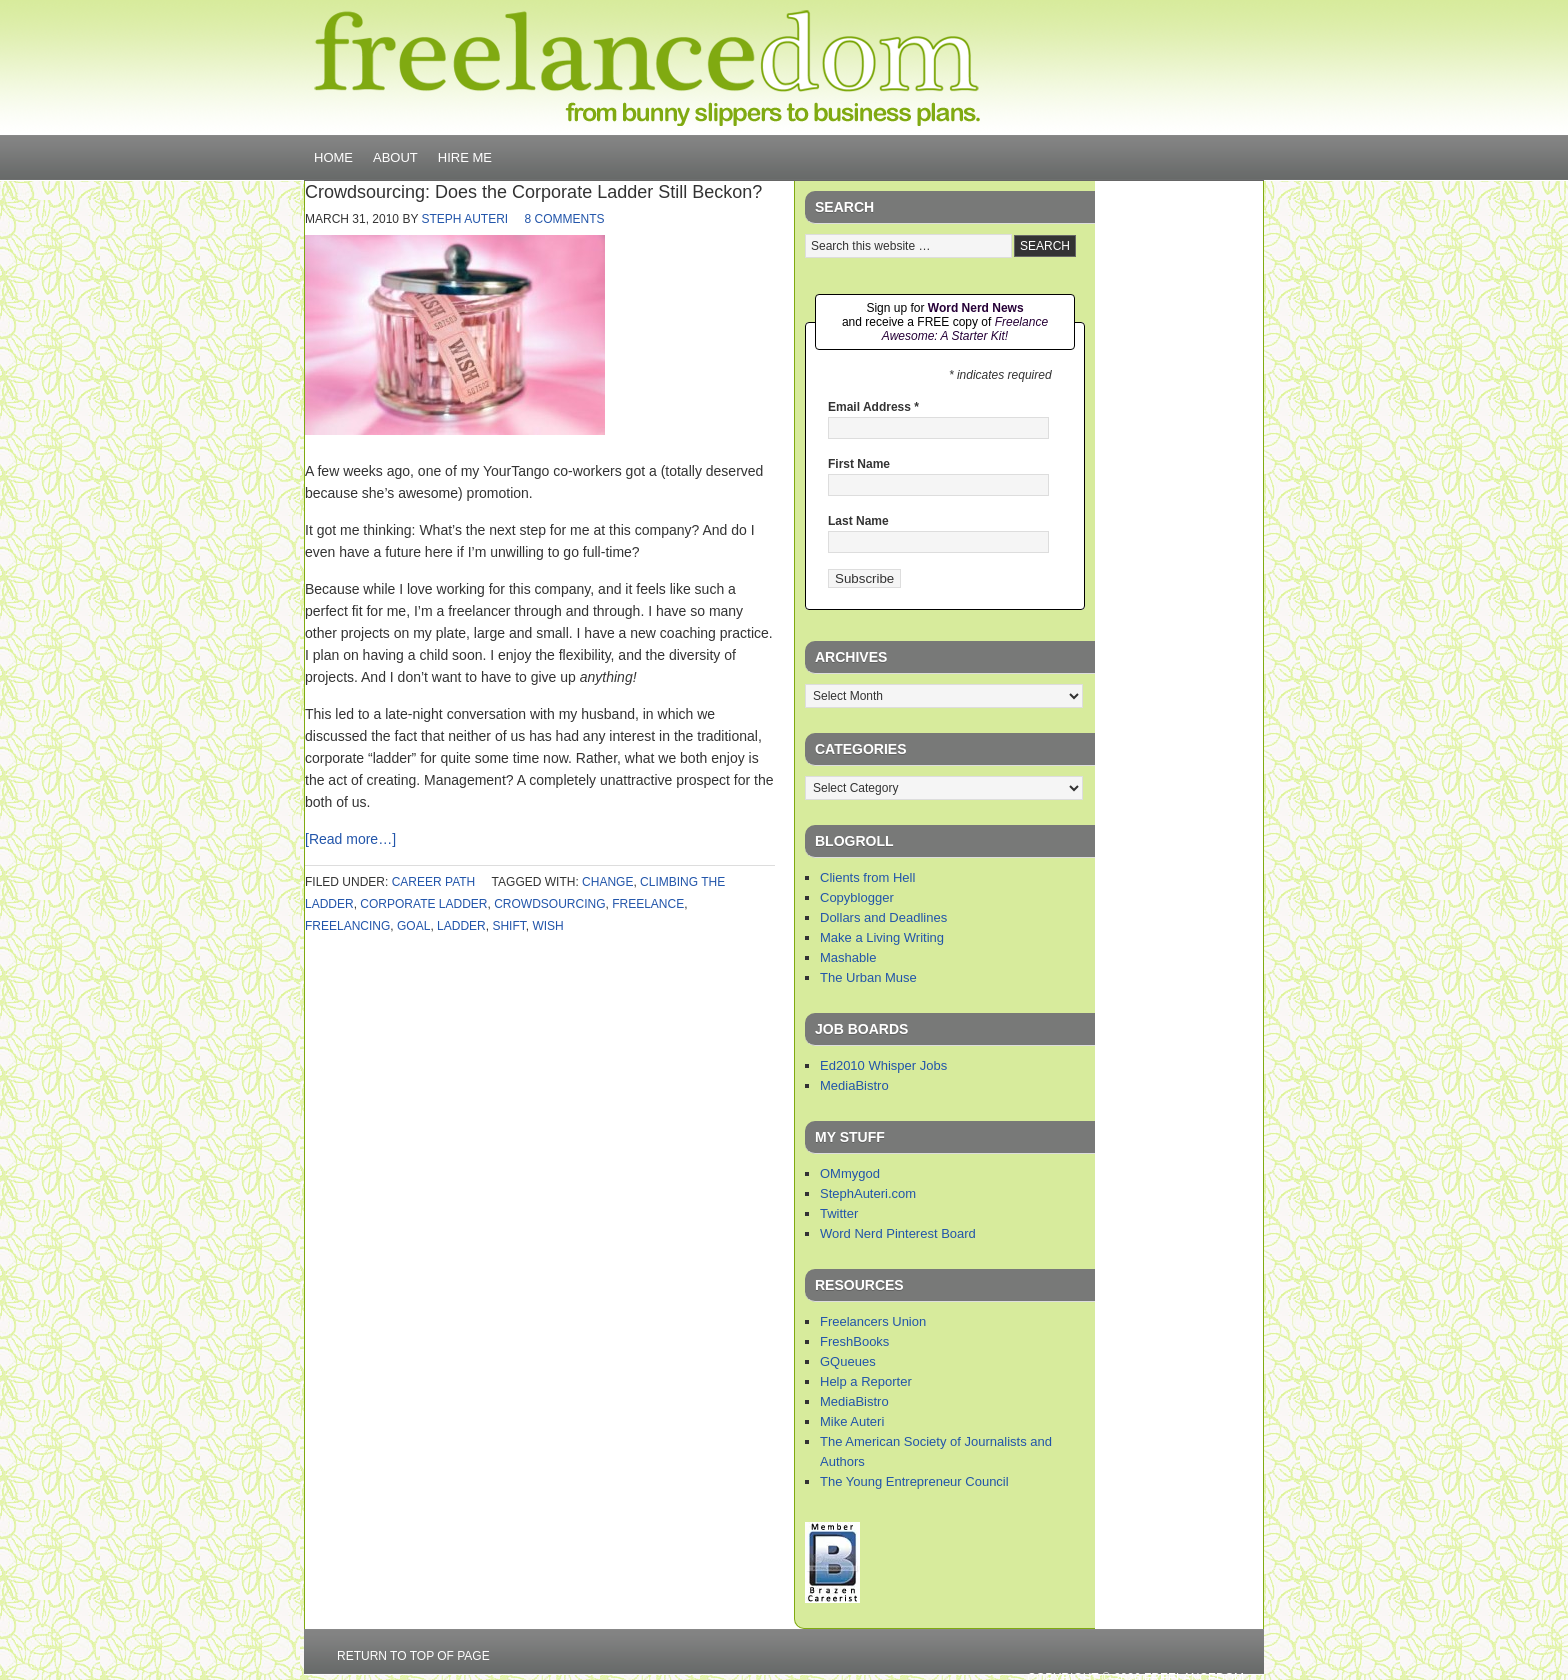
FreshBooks (854, 1341)
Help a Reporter (866, 1381)
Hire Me (465, 157)
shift (508, 926)
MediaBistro (854, 1085)
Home (333, 157)
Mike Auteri (852, 1421)
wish (547, 926)
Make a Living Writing (882, 937)
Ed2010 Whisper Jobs (883, 1065)
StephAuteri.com (868, 1193)
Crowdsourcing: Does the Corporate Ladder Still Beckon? (533, 192)
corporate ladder (423, 904)
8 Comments (565, 219)
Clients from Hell (867, 877)
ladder (461, 926)
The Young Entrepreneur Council (914, 1481)
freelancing (347, 926)
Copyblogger (857, 897)
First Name (859, 464)
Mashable (848, 957)
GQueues (848, 1361)
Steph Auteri (465, 219)
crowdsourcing (549, 904)
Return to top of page (413, 1656)
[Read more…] (350, 839)
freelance (648, 904)
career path (434, 882)
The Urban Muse (868, 977)
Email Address (873, 407)
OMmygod (850, 1173)
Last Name (858, 521)
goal (413, 926)
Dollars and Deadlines (883, 917)
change (607, 882)
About (395, 157)
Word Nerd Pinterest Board (898, 1233)
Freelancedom (647, 68)
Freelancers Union (873, 1321)
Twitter (839, 1213)
